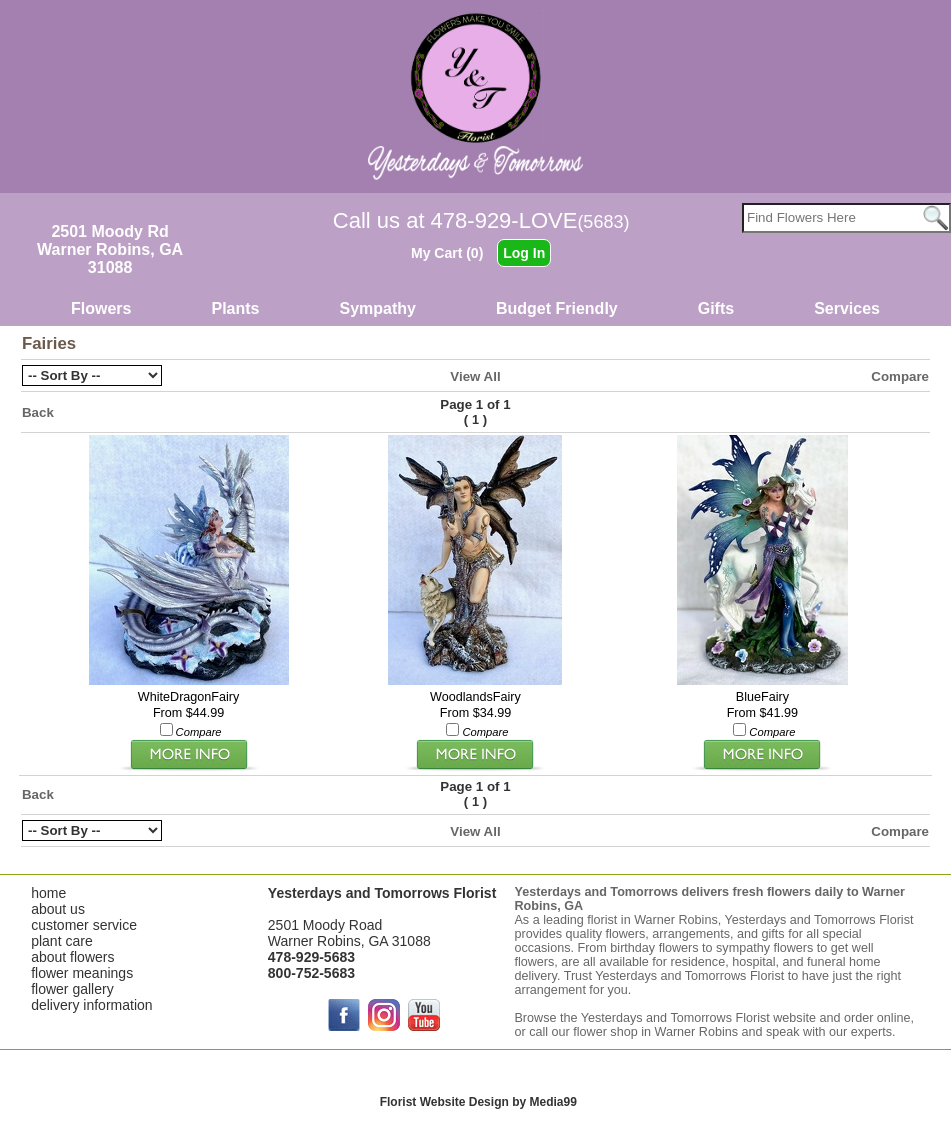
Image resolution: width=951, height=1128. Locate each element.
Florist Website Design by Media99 (478, 1102)
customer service (84, 925)
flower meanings (82, 973)
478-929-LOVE (530, 220)
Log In (524, 253)
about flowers (72, 957)
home (48, 893)
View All (475, 376)
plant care (61, 941)
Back (38, 412)
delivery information (91, 1005)
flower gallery (72, 989)
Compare (900, 376)
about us (58, 909)
